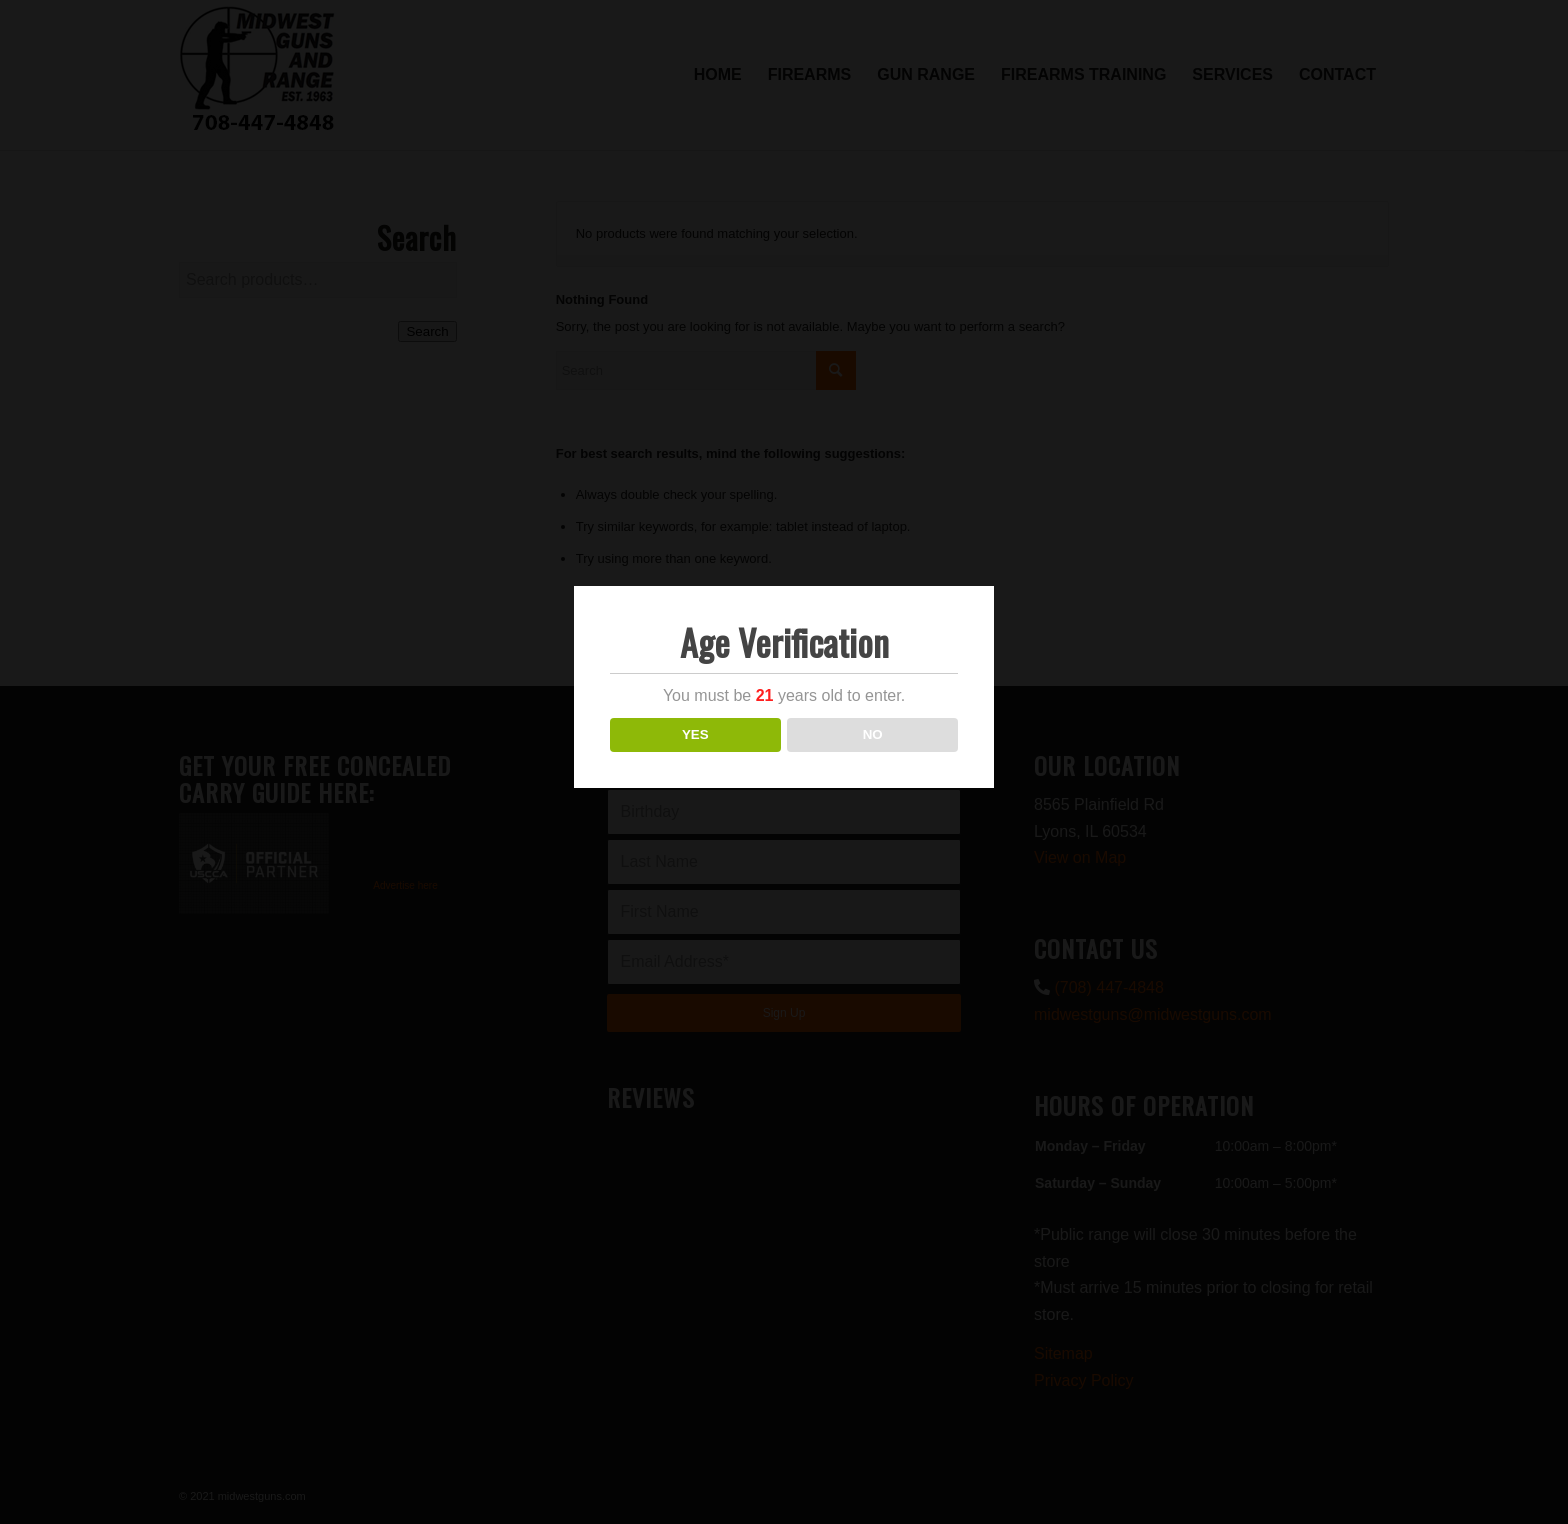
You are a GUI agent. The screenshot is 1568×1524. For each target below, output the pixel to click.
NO (873, 734)
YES (695, 734)
